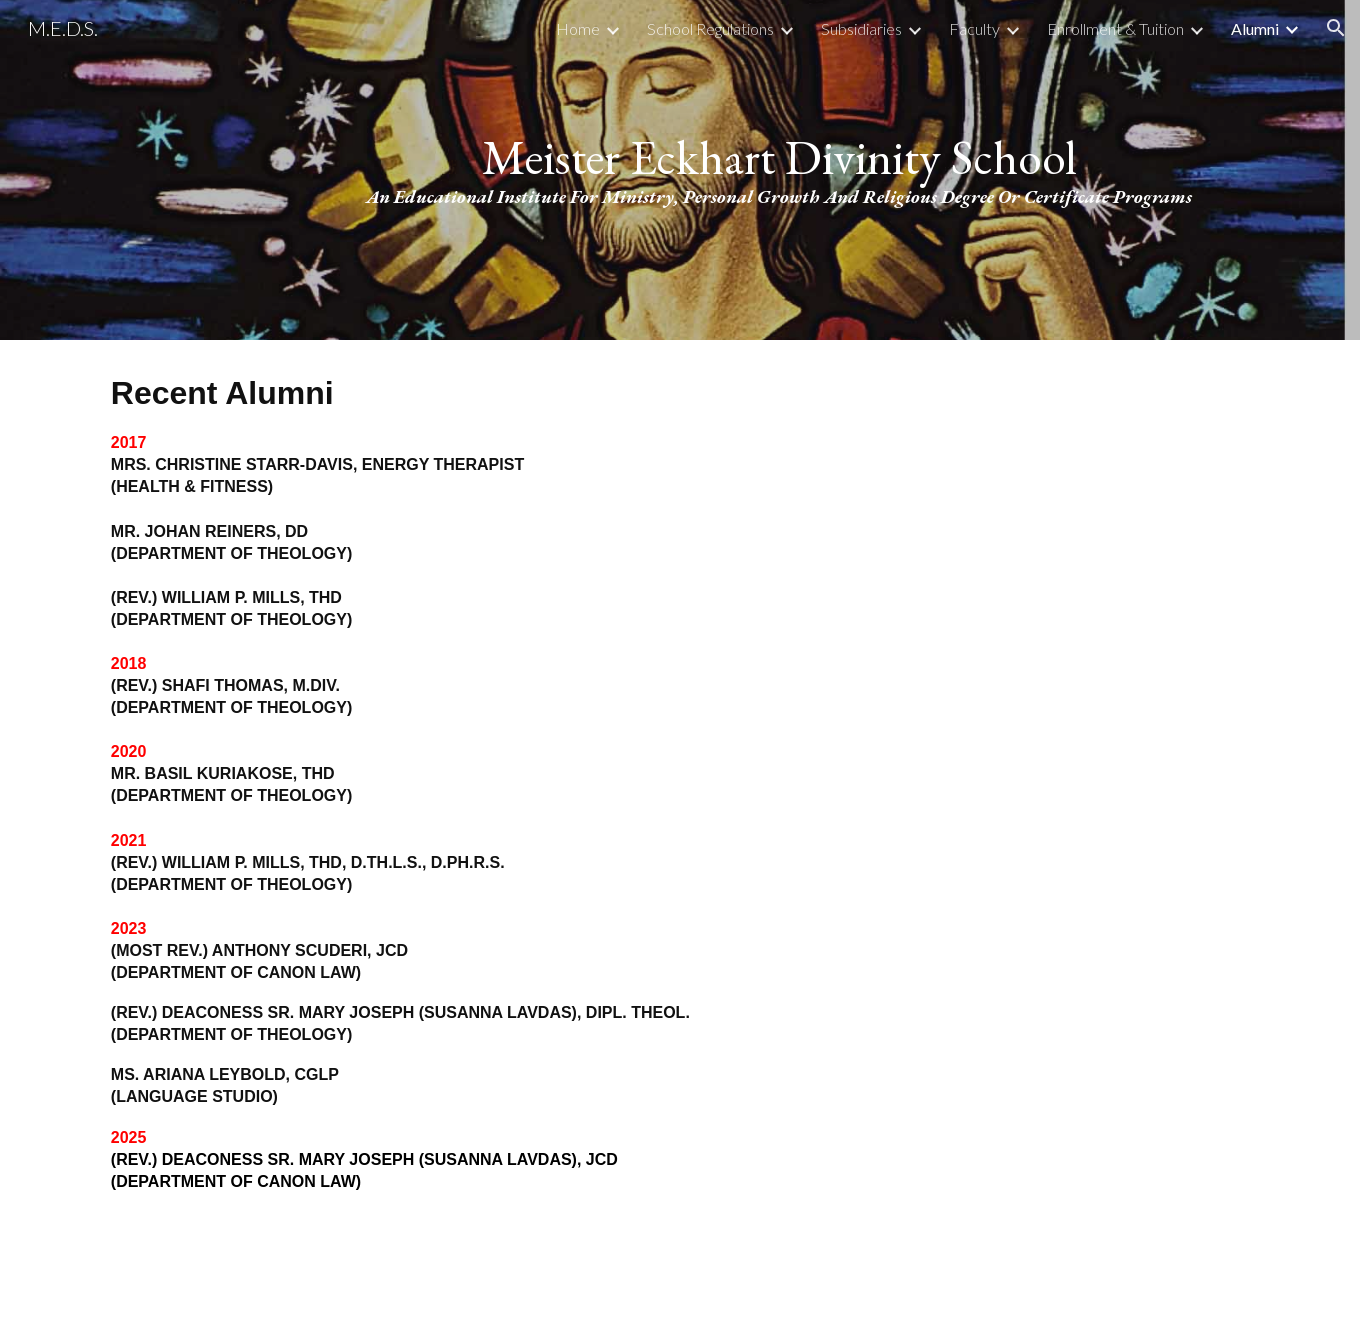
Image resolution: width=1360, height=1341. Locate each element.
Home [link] (578, 28)
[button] (1336, 28)
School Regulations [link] (710, 28)
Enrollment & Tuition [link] (1115, 28)
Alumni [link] (1255, 28)
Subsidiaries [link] (861, 28)
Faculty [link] (974, 28)
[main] (778, 170)
